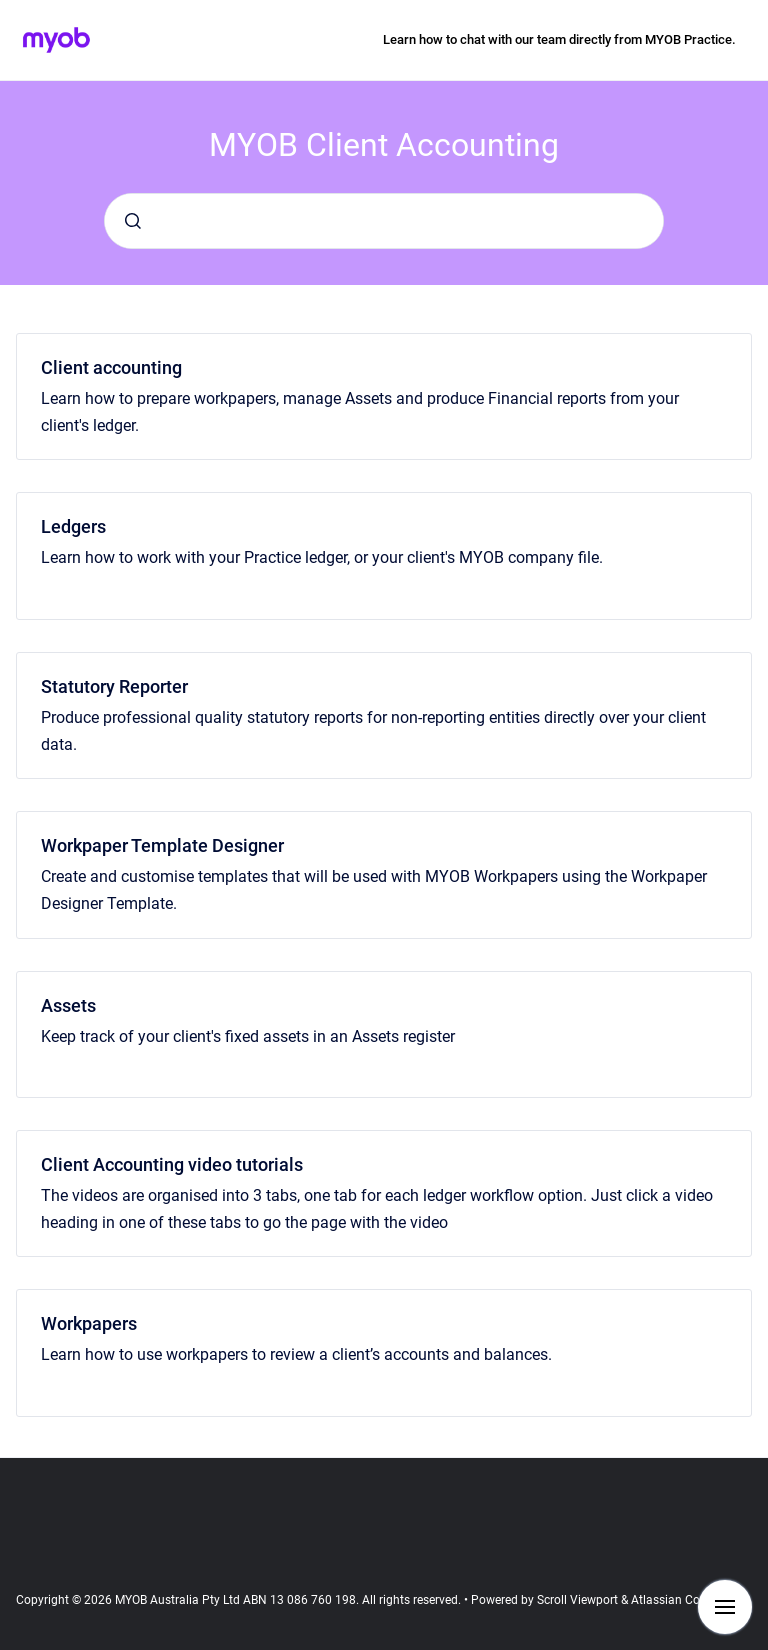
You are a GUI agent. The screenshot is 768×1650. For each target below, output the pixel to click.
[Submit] (133, 221)
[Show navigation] (725, 1607)
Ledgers (73, 526)
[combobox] (384, 221)
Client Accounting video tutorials (172, 1164)
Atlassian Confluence (688, 1600)
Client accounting (111, 367)
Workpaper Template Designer (162, 845)
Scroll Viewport (579, 1600)
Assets (68, 1005)
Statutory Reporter (114, 686)
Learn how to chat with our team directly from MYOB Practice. (559, 39)
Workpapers (89, 1323)
